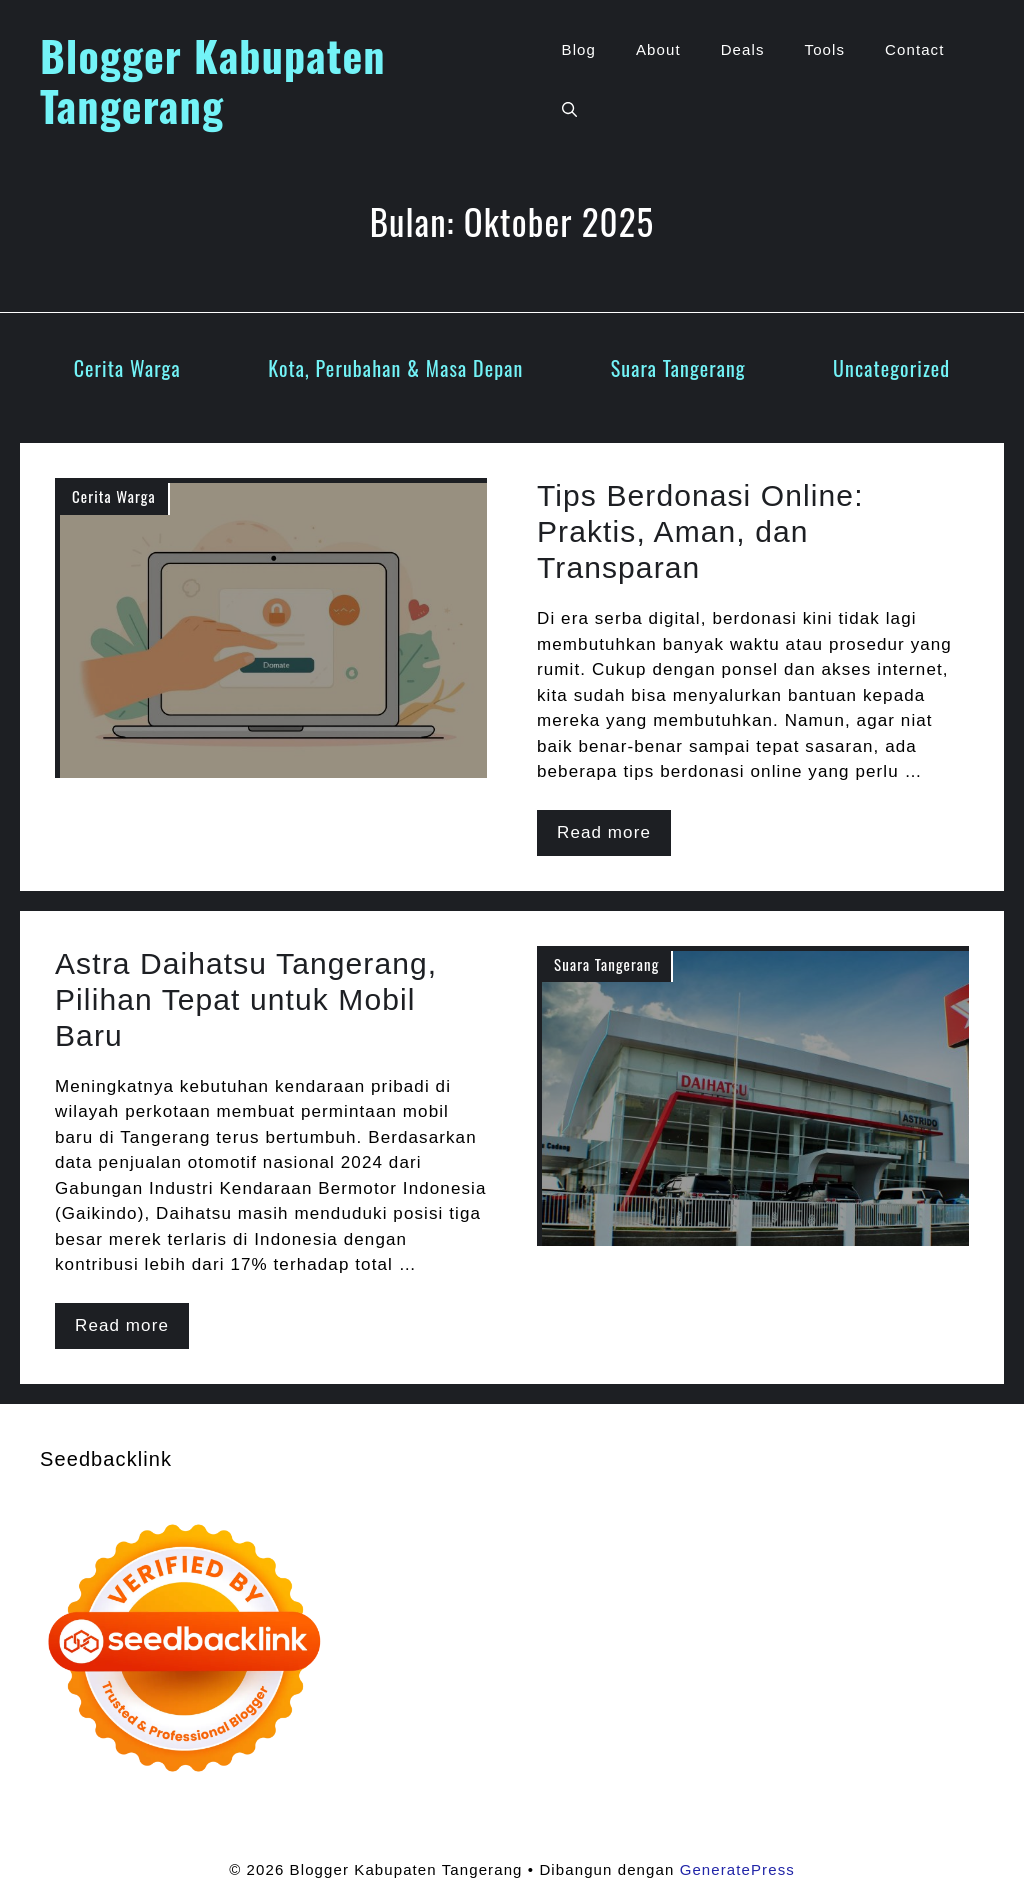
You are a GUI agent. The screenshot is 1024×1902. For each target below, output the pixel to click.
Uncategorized (891, 368)
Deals (743, 49)
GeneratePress (737, 1869)
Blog (579, 49)
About (658, 49)
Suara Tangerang (678, 368)
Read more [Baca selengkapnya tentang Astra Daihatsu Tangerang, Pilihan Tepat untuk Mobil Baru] (122, 1325)
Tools (825, 49)
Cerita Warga (127, 368)
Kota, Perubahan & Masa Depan (395, 368)
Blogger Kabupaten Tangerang (213, 80)
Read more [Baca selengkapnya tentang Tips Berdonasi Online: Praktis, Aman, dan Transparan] (604, 832)
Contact (914, 49)
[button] (569, 110)
